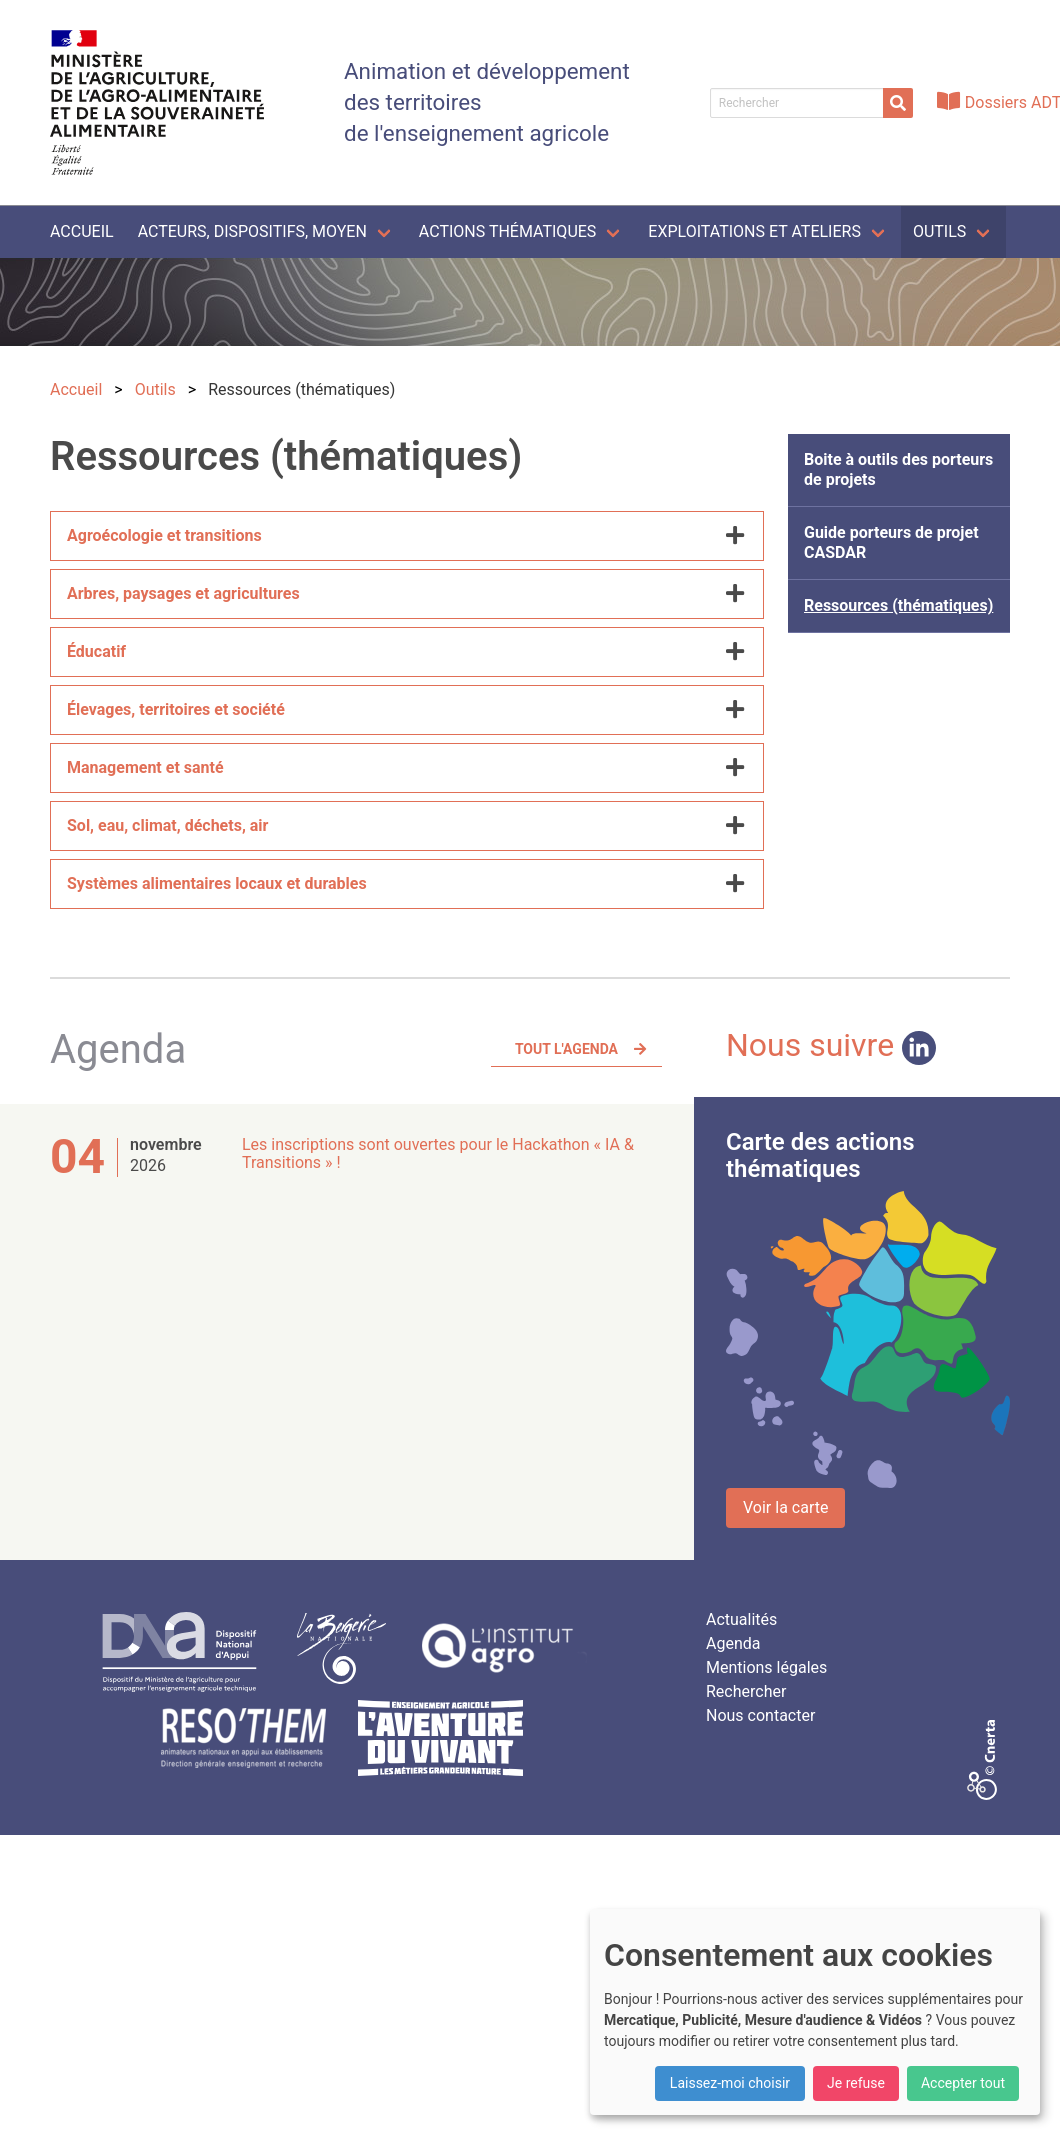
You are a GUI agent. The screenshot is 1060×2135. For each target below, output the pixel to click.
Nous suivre (831, 1045)
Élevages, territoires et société (176, 709)
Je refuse (856, 2083)
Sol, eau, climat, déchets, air (167, 825)
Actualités (741, 1619)
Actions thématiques (507, 231)
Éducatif (96, 651)
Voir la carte (785, 1507)
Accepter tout (963, 2083)
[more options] (735, 536)
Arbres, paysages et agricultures (183, 593)
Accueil (82, 231)
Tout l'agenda (566, 1049)
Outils (939, 231)
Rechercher (746, 1691)
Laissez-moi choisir (730, 2083)
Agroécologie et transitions (164, 535)
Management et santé (145, 767)
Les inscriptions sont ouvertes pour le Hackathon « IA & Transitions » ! (438, 1153)
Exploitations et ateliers (754, 231)
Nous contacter (760, 1715)
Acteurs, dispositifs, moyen (252, 231)
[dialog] (815, 2012)
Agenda (733, 1643)
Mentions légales (766, 1667)
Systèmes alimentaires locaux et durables (217, 883)
